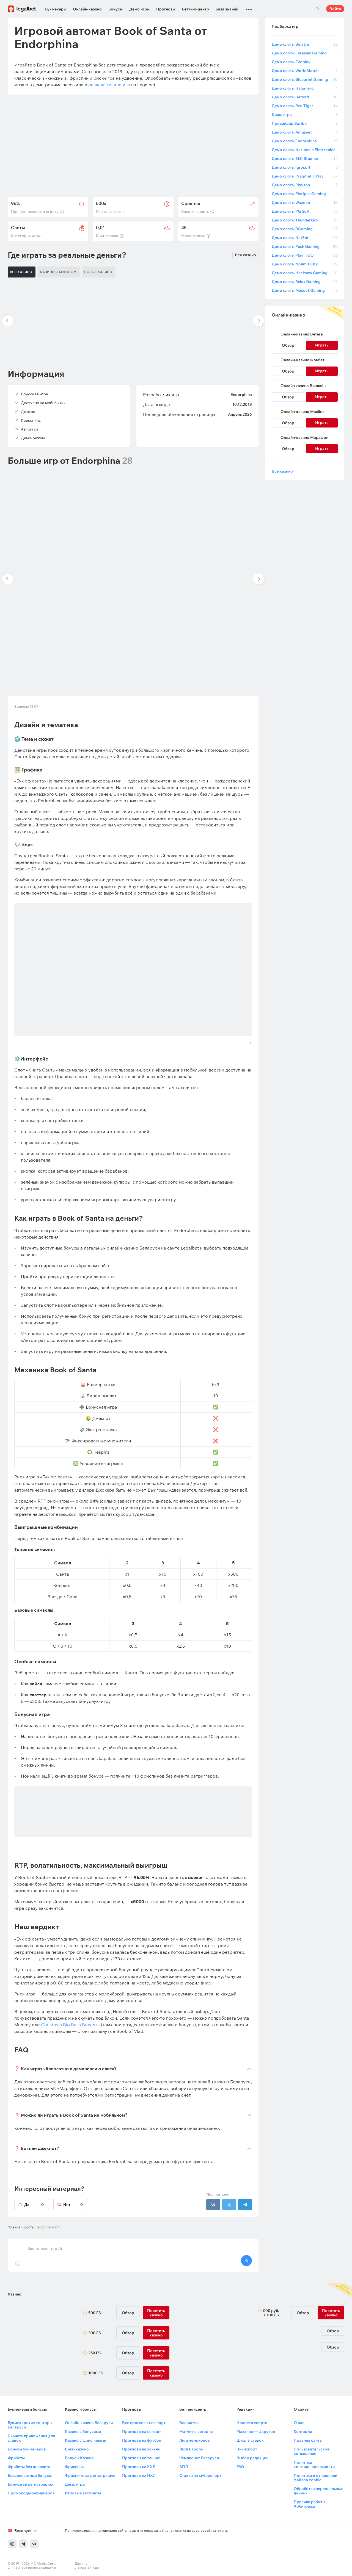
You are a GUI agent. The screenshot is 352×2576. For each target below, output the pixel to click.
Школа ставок (250, 2440)
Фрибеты (16, 2457)
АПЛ (183, 2466)
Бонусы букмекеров (27, 2449)
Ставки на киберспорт (200, 2475)
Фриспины (74, 2466)
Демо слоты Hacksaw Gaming (305, 273)
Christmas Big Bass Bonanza (70, 2024)
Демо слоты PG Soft (305, 211)
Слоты (29, 2227)
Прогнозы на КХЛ (138, 2466)
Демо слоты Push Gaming (305, 246)
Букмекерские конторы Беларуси (30, 2425)
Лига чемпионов (194, 2440)
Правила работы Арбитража (309, 2504)
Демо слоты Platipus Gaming (305, 193)
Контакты (303, 2431)
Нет (75, 2204)
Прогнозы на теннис (141, 2457)
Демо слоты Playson (305, 185)
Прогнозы (165, 9)
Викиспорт (247, 2449)
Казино (14, 2294)
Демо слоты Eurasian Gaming (305, 53)
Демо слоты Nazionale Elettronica (305, 150)
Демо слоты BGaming (305, 229)
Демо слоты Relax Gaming (305, 281)
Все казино (245, 254)
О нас (299, 2422)
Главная (14, 2227)
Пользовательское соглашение (311, 2451)
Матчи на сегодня (196, 2431)
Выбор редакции (252, 2457)
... (249, 7)
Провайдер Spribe (305, 123)
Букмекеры (55, 9)
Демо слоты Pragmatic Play (305, 176)
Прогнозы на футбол (141, 2440)
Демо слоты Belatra (305, 44)
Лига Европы (191, 2449)
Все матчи (189, 2422)
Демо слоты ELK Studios (305, 158)
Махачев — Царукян (256, 2431)
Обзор (288, 345)
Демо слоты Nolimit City (305, 264)
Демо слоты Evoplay (305, 62)
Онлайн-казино (87, 9)
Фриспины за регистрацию (90, 2475)
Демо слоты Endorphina (305, 141)
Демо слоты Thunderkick (305, 220)
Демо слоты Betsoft (305, 97)
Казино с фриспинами (85, 2440)
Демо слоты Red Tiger (305, 106)
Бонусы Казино (79, 2457)
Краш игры (305, 114)
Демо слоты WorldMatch (305, 70)
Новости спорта (252, 2422)
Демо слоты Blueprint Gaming (305, 79)
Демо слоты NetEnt (305, 237)
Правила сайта (308, 2440)
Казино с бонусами (83, 2431)
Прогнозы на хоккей (141, 2449)
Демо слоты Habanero (305, 88)
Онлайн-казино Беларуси (89, 2422)
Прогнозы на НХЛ (139, 2475)
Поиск (317, 9)
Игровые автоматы (83, 2493)
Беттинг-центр (195, 9)
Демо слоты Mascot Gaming (305, 290)
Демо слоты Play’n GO (305, 255)
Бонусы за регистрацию (30, 2484)
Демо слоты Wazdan (305, 202)
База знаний (227, 9)
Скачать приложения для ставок (31, 2438)
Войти (335, 8)
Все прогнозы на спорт (144, 2422)
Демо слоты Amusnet (305, 132)
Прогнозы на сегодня (142, 2431)
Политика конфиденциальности (314, 2464)
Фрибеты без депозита (29, 2466)
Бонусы (115, 9)
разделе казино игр (109, 84)
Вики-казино (77, 2449)
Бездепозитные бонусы (30, 2475)
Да (36, 2204)
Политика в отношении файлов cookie (315, 2477)
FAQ (240, 2466)
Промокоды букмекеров (31, 2493)
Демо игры (139, 9)
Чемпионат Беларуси (199, 2457)
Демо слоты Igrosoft (305, 167)
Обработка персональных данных (318, 2491)
